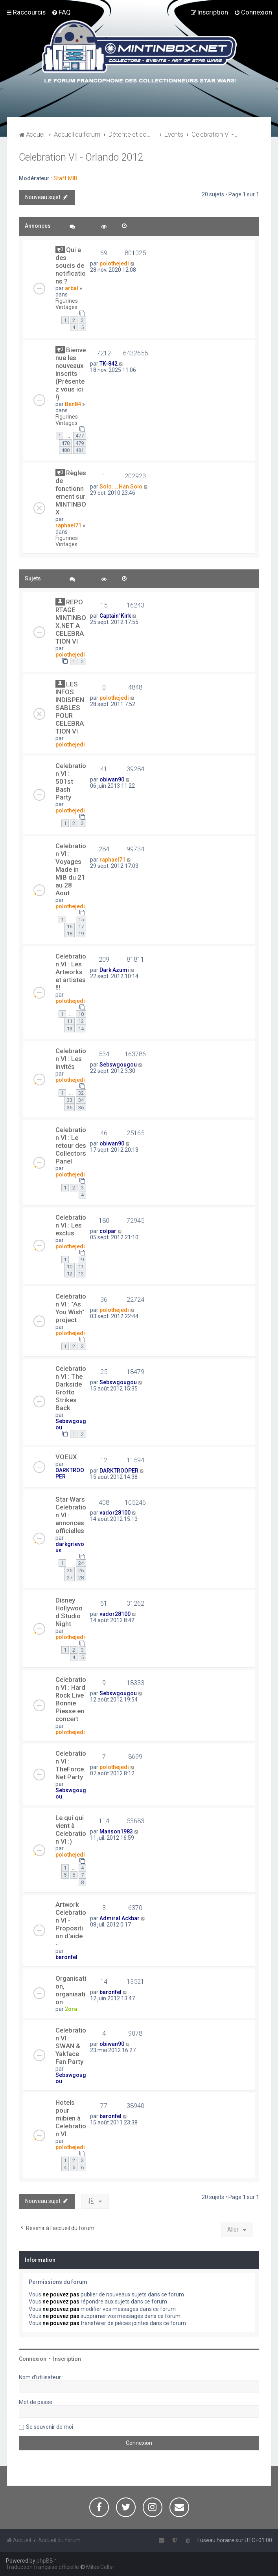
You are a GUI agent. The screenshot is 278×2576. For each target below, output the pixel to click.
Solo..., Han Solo (120, 486)
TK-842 (108, 363)
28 (81, 1578)
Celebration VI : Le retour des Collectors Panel (70, 1145)
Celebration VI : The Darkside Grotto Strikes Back (70, 1388)
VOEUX (66, 1457)
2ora (71, 2009)
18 (69, 934)
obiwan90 (111, 779)
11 (69, 1021)
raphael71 (68, 525)
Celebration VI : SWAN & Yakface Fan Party (70, 2046)
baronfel (66, 1957)
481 (79, 450)
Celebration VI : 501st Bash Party (70, 781)
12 (81, 1021)
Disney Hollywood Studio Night (69, 1612)
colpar (107, 1231)
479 (79, 443)
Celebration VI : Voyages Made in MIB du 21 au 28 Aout (70, 869)
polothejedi (114, 263)
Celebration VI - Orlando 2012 (81, 157)
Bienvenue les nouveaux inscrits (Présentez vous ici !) (70, 373)
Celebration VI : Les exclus (70, 1225)
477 (79, 436)
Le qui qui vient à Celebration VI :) (70, 1829)
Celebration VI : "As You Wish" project (70, 1308)
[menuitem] (61, 12)
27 (69, 1578)
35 (69, 1108)
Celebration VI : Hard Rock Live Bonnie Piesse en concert (70, 1699)
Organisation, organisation (70, 1990)
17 (81, 926)
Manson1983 (116, 1831)
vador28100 (115, 1512)
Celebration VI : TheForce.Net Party (70, 1765)
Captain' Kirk (115, 616)
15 (81, 919)
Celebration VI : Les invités (70, 1058)
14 (81, 1029)
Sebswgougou (118, 1064)
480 (65, 450)
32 (81, 1093)
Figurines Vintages (66, 304)
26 (81, 1570)
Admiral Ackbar (119, 1918)
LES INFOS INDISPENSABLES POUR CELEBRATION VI (69, 707)
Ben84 (73, 404)
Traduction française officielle (42, 2567)
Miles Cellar (100, 2567)
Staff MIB (65, 178)
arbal (71, 288)
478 (65, 443)
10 (81, 1014)
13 (69, 1029)
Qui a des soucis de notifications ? (70, 265)
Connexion (32, 2359)
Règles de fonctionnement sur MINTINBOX (70, 492)
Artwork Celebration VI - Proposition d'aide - (70, 1924)
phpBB (45, 2561)
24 (81, 1563)
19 (81, 934)
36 (81, 1108)
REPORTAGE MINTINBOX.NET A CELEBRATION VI (70, 621)
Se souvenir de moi (49, 2427)
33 (69, 1100)
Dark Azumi (114, 970)
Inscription (67, 2359)
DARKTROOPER (118, 1470)
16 (69, 926)
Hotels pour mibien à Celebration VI (70, 2118)
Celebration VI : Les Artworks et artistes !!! (70, 972)
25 (69, 1570)
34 (81, 1100)
